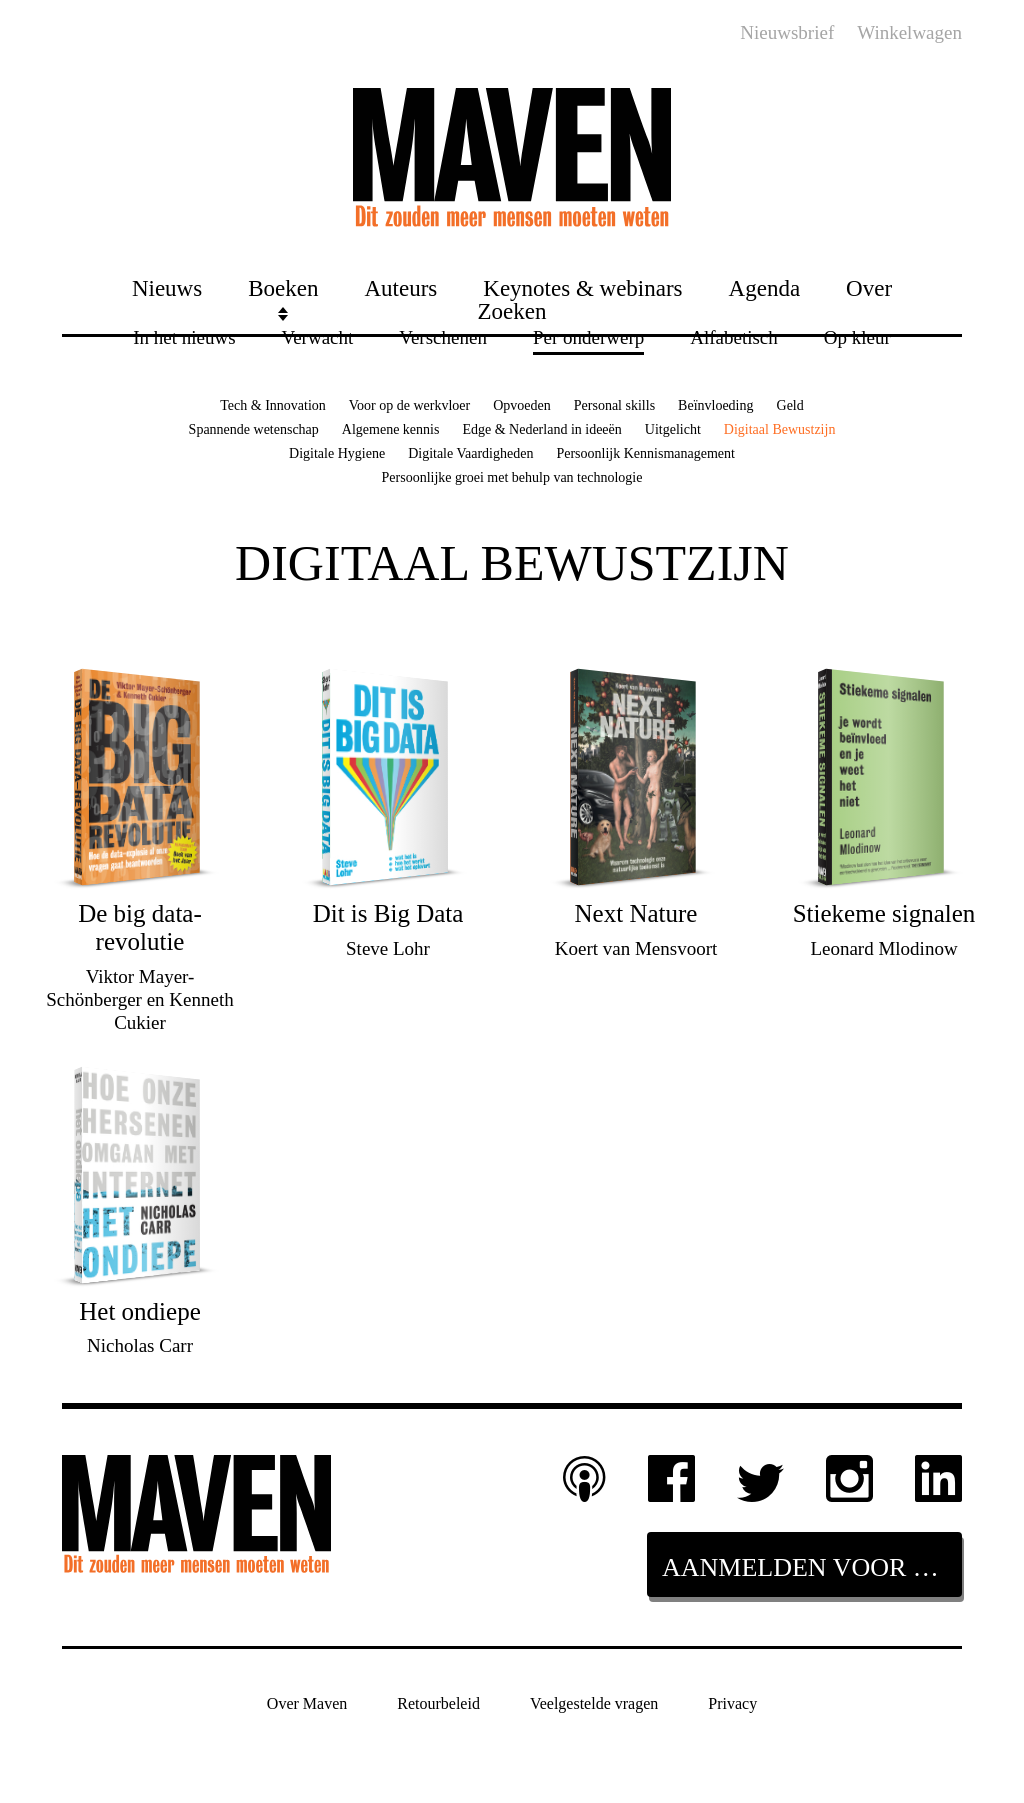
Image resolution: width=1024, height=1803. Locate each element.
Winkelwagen (909, 32)
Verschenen (443, 336)
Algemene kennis (391, 429)
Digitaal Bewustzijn (780, 429)
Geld (790, 405)
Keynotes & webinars (582, 287)
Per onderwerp (588, 336)
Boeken (283, 287)
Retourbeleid (438, 1702)
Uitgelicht (673, 429)
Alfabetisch (734, 336)
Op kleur (857, 336)
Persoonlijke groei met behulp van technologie (512, 477)
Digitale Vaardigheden (470, 453)
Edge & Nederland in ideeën (541, 429)
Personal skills (614, 405)
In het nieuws (184, 336)
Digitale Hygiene (337, 453)
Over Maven (307, 1702)
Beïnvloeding (715, 405)
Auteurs (400, 287)
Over (869, 287)
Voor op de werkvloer (409, 405)
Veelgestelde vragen (594, 1702)
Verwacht (318, 336)
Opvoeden (522, 405)
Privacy (732, 1702)
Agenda (765, 287)
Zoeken (512, 310)
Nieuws (167, 287)
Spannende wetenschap (254, 429)
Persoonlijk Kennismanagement (645, 453)
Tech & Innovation (273, 405)
